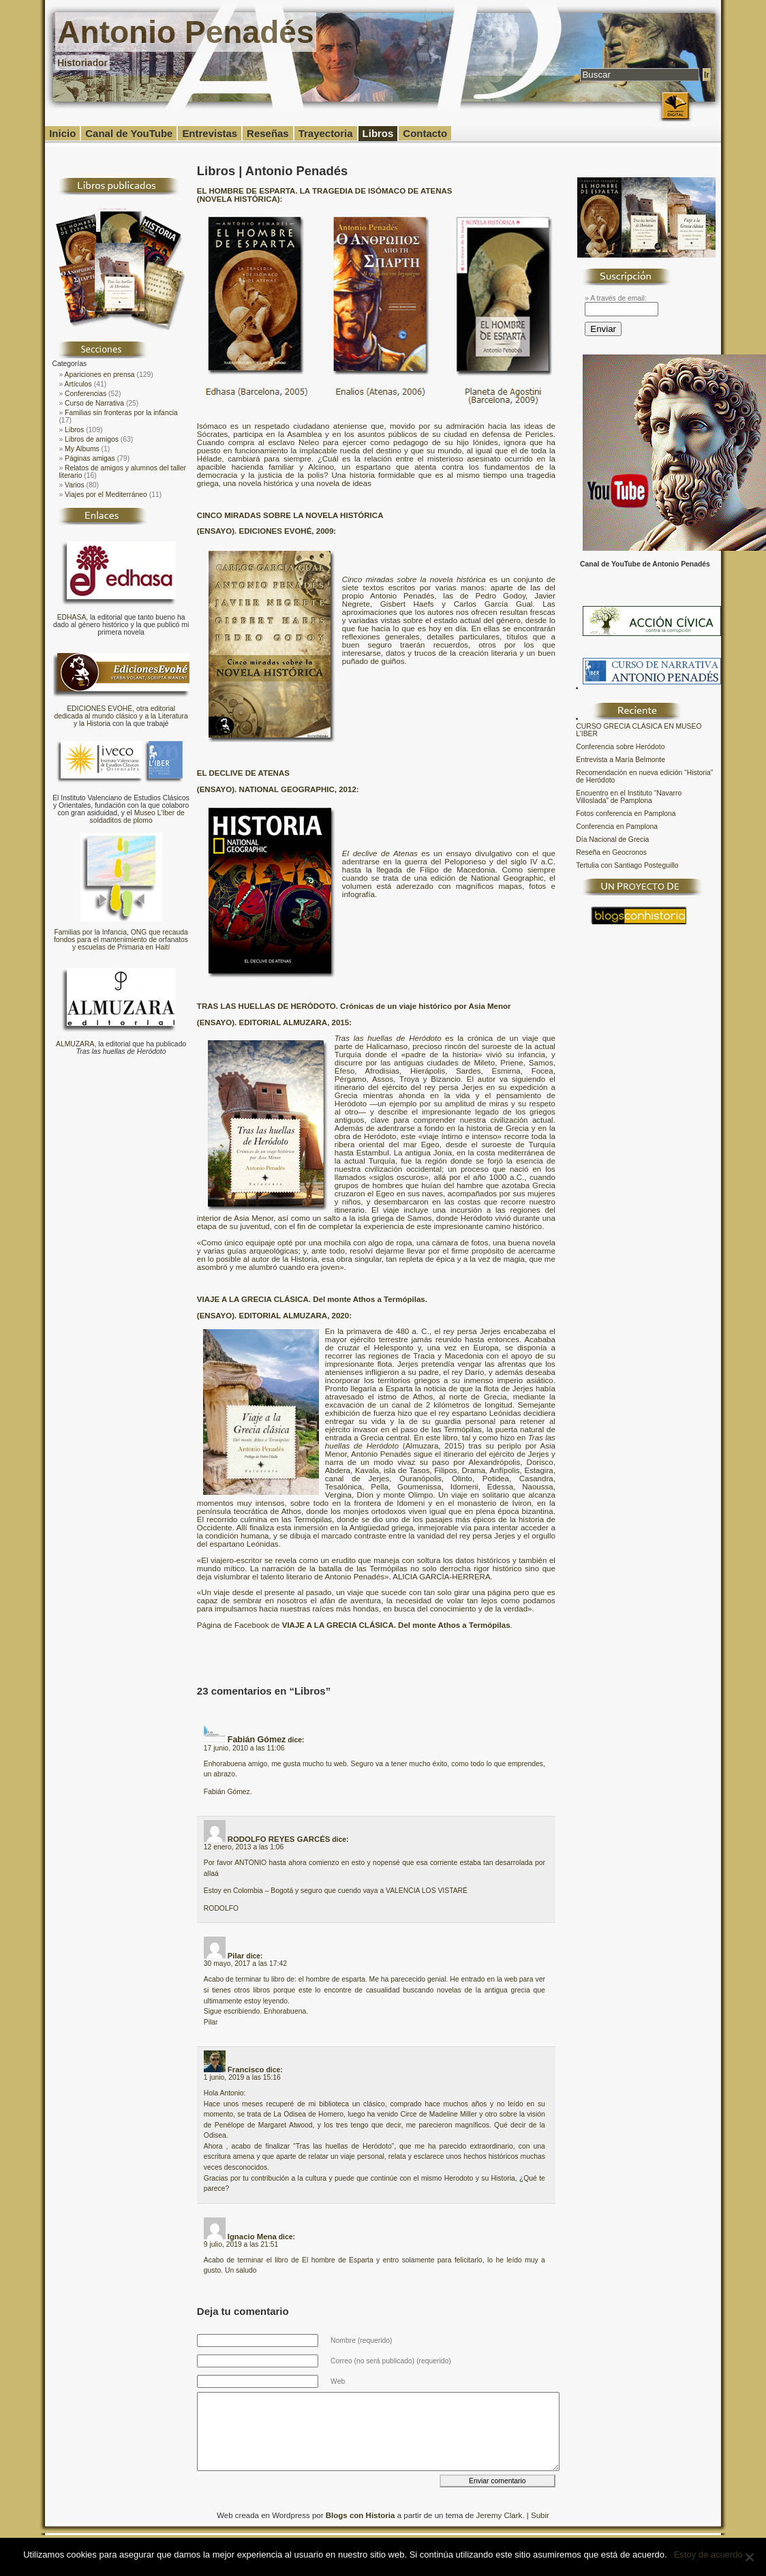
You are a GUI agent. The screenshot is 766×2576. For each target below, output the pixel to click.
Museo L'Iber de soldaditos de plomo (137, 816)
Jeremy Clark (499, 2515)
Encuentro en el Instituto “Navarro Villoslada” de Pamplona (628, 796)
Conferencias (85, 393)
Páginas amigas (90, 458)
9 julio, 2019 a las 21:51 (241, 2244)
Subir (540, 2515)
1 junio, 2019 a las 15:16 (242, 2077)
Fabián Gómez (257, 1739)
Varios (75, 485)
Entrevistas (209, 133)
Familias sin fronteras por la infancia (121, 412)
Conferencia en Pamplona (617, 826)
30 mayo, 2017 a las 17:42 (245, 1963)
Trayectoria (325, 133)
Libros (378, 133)
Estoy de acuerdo (708, 2554)
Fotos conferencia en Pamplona (625, 813)
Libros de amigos (92, 439)
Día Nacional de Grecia (612, 839)
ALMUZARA (75, 1044)
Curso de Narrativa (94, 403)
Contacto (425, 133)
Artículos (78, 384)
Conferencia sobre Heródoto (620, 747)
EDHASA (72, 617)
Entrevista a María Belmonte (620, 759)
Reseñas (268, 133)
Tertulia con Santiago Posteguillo (627, 865)
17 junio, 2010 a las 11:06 (244, 1748)
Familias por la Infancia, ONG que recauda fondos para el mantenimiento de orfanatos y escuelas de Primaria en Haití (121, 939)
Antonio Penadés (185, 32)
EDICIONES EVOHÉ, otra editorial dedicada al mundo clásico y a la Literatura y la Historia (120, 716)
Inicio (62, 133)
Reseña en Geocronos (611, 852)
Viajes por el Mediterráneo (106, 494)
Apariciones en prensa (100, 374)
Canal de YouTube (128, 133)
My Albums (82, 449)
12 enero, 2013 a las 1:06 (244, 1847)
